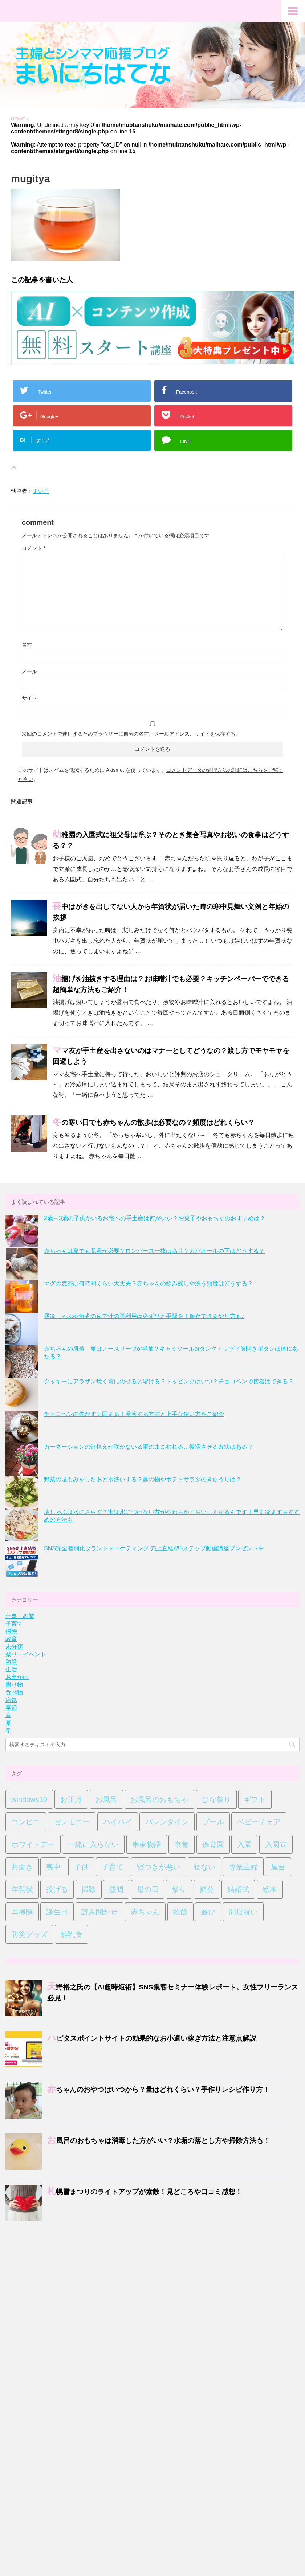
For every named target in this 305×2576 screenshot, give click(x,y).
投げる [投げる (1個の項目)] (57, 1889)
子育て (14, 1624)
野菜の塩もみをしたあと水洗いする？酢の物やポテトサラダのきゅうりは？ (142, 1479)
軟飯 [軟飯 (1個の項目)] (180, 1912)
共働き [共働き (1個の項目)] (22, 1867)
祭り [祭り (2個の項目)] (179, 1889)
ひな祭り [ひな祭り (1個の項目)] (216, 1799)
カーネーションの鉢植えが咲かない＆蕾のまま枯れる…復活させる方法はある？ (148, 1447)
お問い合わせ (67, 2275)
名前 (27, 645)
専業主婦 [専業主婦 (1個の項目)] (243, 1867)
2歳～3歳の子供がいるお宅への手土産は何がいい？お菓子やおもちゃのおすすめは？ (154, 1218)
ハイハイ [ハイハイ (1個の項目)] (117, 1822)
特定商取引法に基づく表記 (204, 2275)
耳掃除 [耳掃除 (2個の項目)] (22, 1912)
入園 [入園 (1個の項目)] (244, 1844)
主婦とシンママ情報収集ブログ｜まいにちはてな (152, 2294)
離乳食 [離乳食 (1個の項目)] (71, 1934)
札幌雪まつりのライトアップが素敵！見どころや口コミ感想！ (144, 2192)
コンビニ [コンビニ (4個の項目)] (25, 1822)
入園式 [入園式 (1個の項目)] (276, 1844)
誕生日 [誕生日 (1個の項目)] (57, 1912)
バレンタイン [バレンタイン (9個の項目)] (167, 1822)
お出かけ (17, 1677)
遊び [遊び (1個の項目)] (208, 1912)
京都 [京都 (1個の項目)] (181, 1844)
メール (29, 671)
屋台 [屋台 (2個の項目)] (278, 1867)
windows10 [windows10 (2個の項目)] (29, 1799)
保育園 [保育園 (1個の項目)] (213, 1844)
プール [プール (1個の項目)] (213, 1822)
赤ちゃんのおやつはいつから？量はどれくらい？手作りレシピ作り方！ (158, 2090)
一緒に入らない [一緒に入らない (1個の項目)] (93, 1844)
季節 (11, 1707)
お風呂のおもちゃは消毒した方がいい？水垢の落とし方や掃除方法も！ (158, 2141)
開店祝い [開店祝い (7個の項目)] (243, 1912)
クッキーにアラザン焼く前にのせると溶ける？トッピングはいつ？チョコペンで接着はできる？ (169, 1381)
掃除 (11, 1631)
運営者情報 (250, 2275)
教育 (11, 1639)
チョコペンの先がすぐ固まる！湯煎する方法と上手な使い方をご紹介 (134, 1414)
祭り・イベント (25, 1654)
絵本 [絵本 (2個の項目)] (270, 1889)
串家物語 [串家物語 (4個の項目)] (146, 1844)
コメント (33, 548)
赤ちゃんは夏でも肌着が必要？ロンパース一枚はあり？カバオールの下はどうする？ (154, 1251)
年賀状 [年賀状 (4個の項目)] (22, 1889)
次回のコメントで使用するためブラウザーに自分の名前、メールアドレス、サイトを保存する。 (131, 734)
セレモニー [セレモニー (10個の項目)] (71, 1822)
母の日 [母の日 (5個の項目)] (148, 1889)
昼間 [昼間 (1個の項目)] (116, 1889)
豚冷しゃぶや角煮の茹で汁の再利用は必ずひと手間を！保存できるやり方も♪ (144, 1316)
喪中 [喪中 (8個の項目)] (53, 1867)
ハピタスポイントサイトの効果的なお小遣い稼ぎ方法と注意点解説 (151, 2038)
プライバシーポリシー (147, 2275)
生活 (11, 1669)
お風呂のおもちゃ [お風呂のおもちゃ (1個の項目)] (159, 1799)
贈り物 (14, 1685)
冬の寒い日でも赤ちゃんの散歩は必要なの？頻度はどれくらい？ (154, 1123)
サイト (29, 698)
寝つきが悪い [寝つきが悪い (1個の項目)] (158, 1867)
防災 (11, 1662)
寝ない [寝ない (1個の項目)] (204, 1867)
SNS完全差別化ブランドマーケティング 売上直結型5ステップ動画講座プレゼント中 (154, 1548)
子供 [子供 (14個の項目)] (81, 1867)
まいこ (41, 491)
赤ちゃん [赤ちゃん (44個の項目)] (145, 1912)
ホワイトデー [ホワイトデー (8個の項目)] (33, 1844)
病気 (11, 1700)
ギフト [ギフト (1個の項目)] (255, 1799)
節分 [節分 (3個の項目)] (207, 1889)
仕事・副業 (19, 1616)
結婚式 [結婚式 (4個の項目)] (238, 1889)
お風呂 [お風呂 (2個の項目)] (106, 1799)
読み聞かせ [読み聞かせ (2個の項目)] (99, 1912)
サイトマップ (103, 2275)
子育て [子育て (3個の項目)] (112, 1867)
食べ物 (14, 1692)
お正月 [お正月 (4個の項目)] (71, 1799)
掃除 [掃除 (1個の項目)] (88, 1889)
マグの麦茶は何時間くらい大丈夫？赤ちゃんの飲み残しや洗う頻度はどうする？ (148, 1283)
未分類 (14, 1646)
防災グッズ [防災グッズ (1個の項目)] (29, 1934)
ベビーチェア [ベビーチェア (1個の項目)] (259, 1822)
